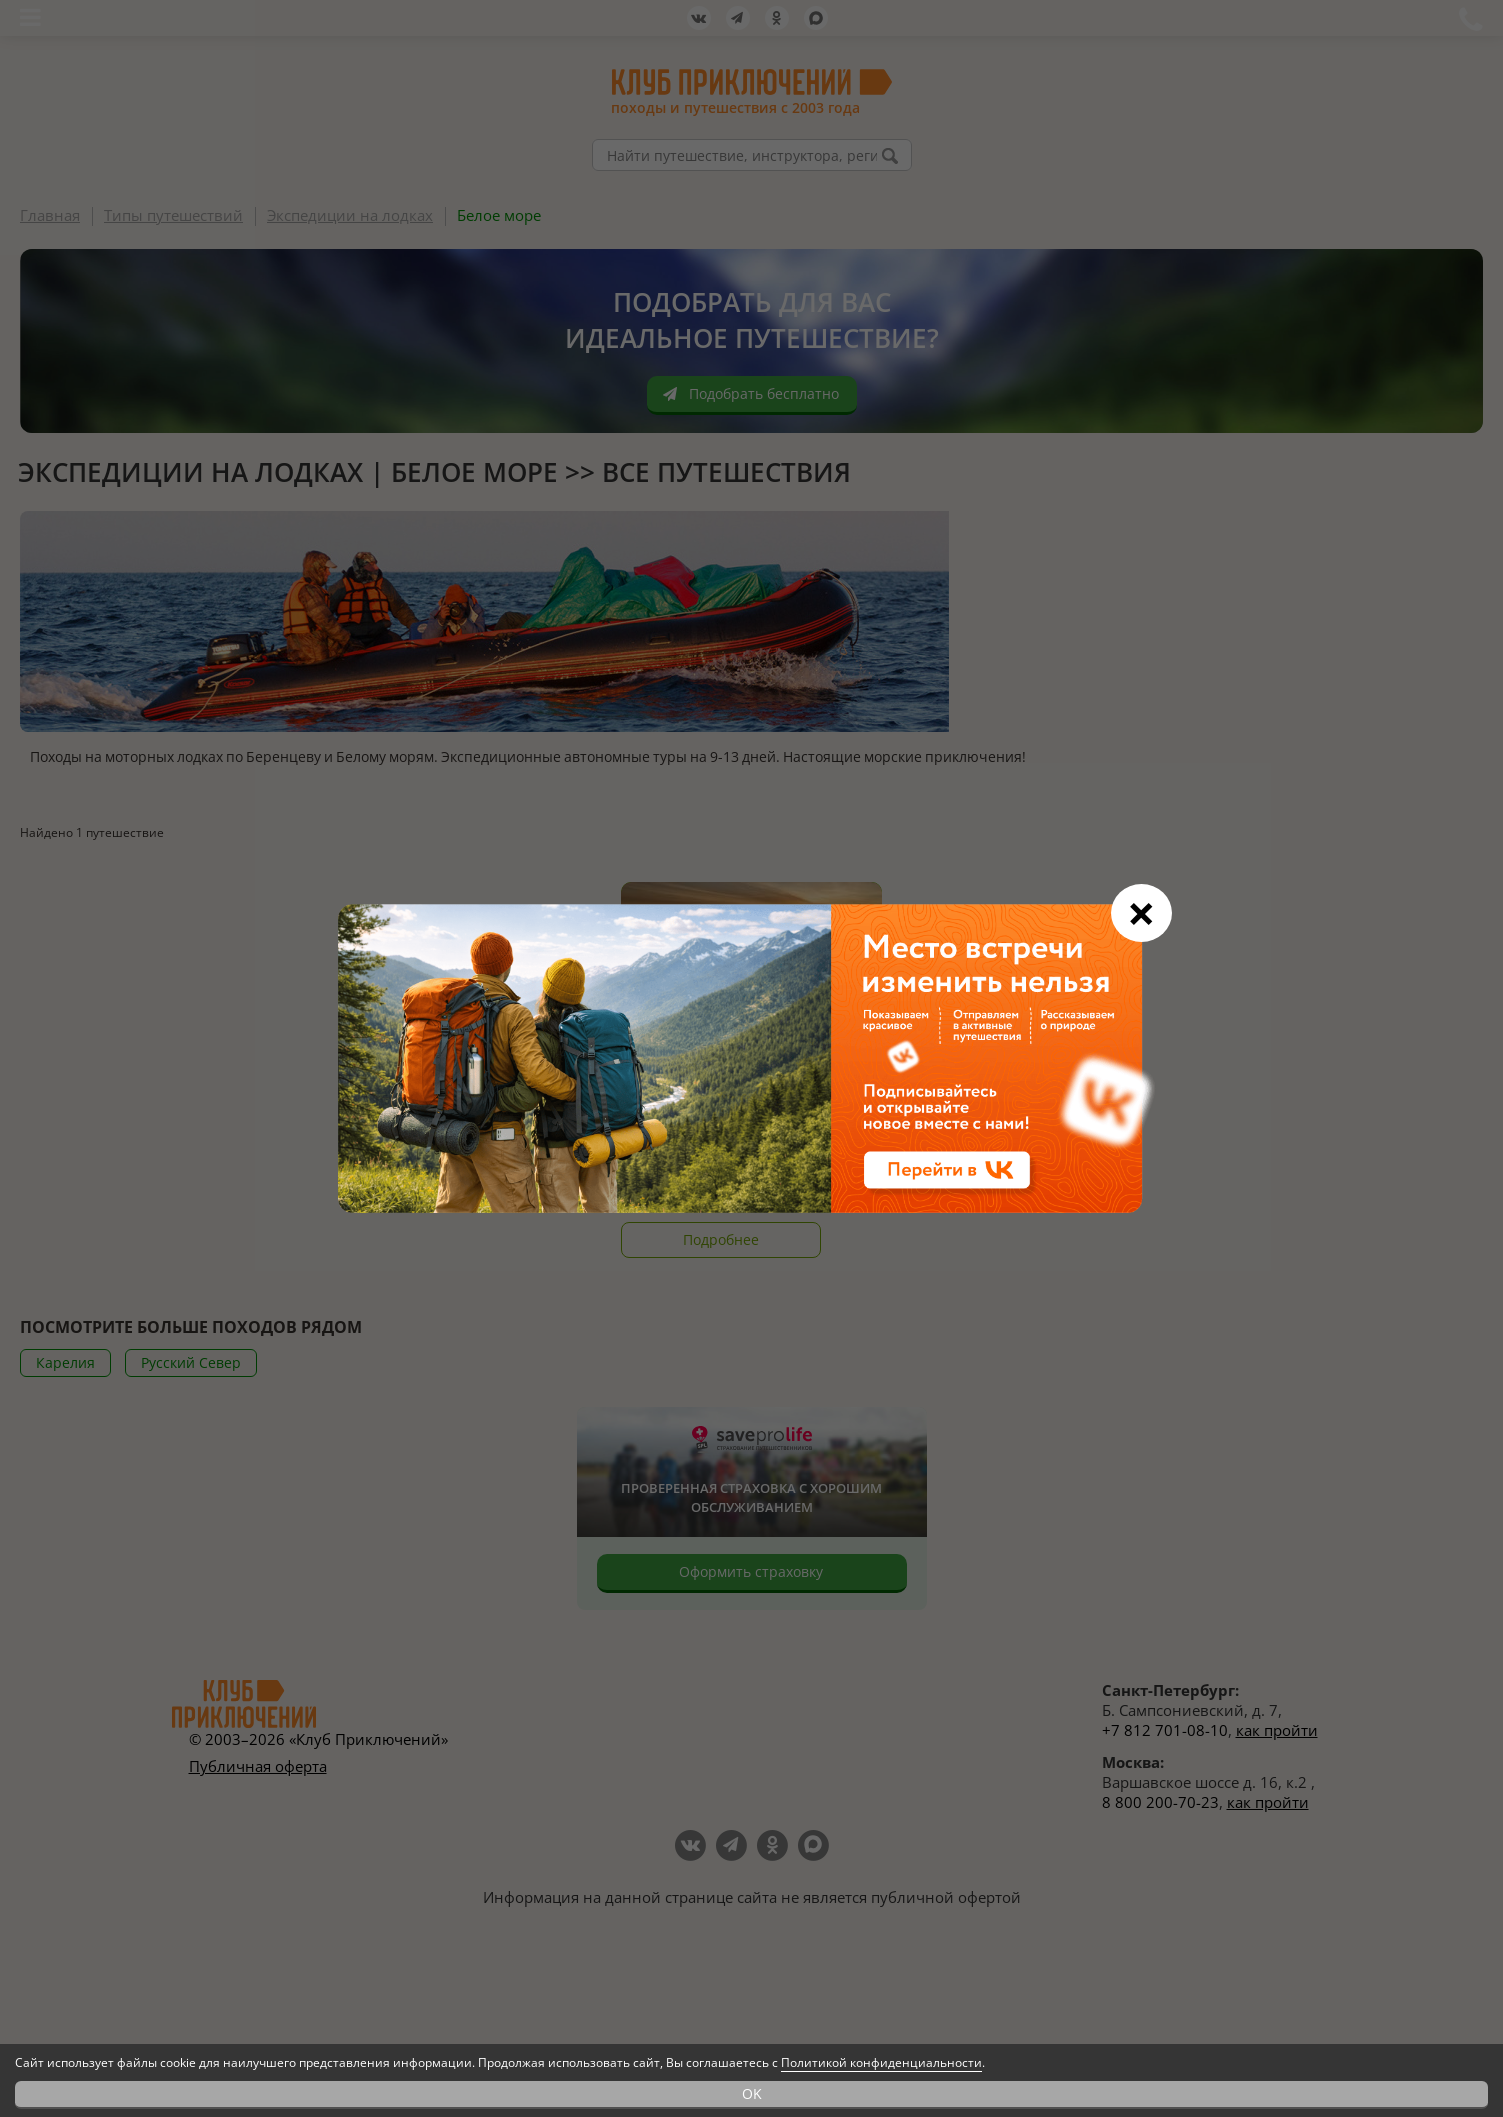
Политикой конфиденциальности (881, 2062)
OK (752, 2093)
